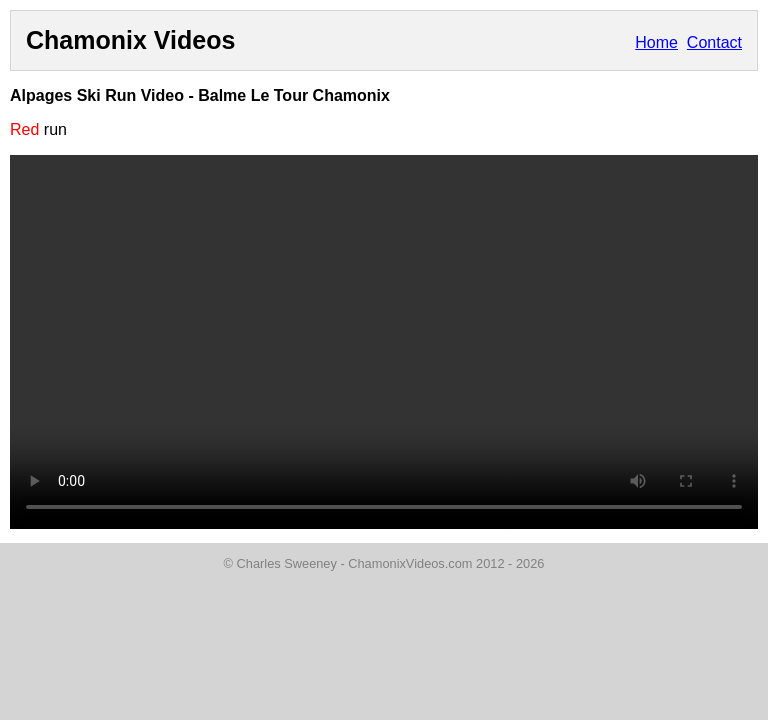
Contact (714, 42)
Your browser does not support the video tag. (384, 342)
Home (656, 42)
